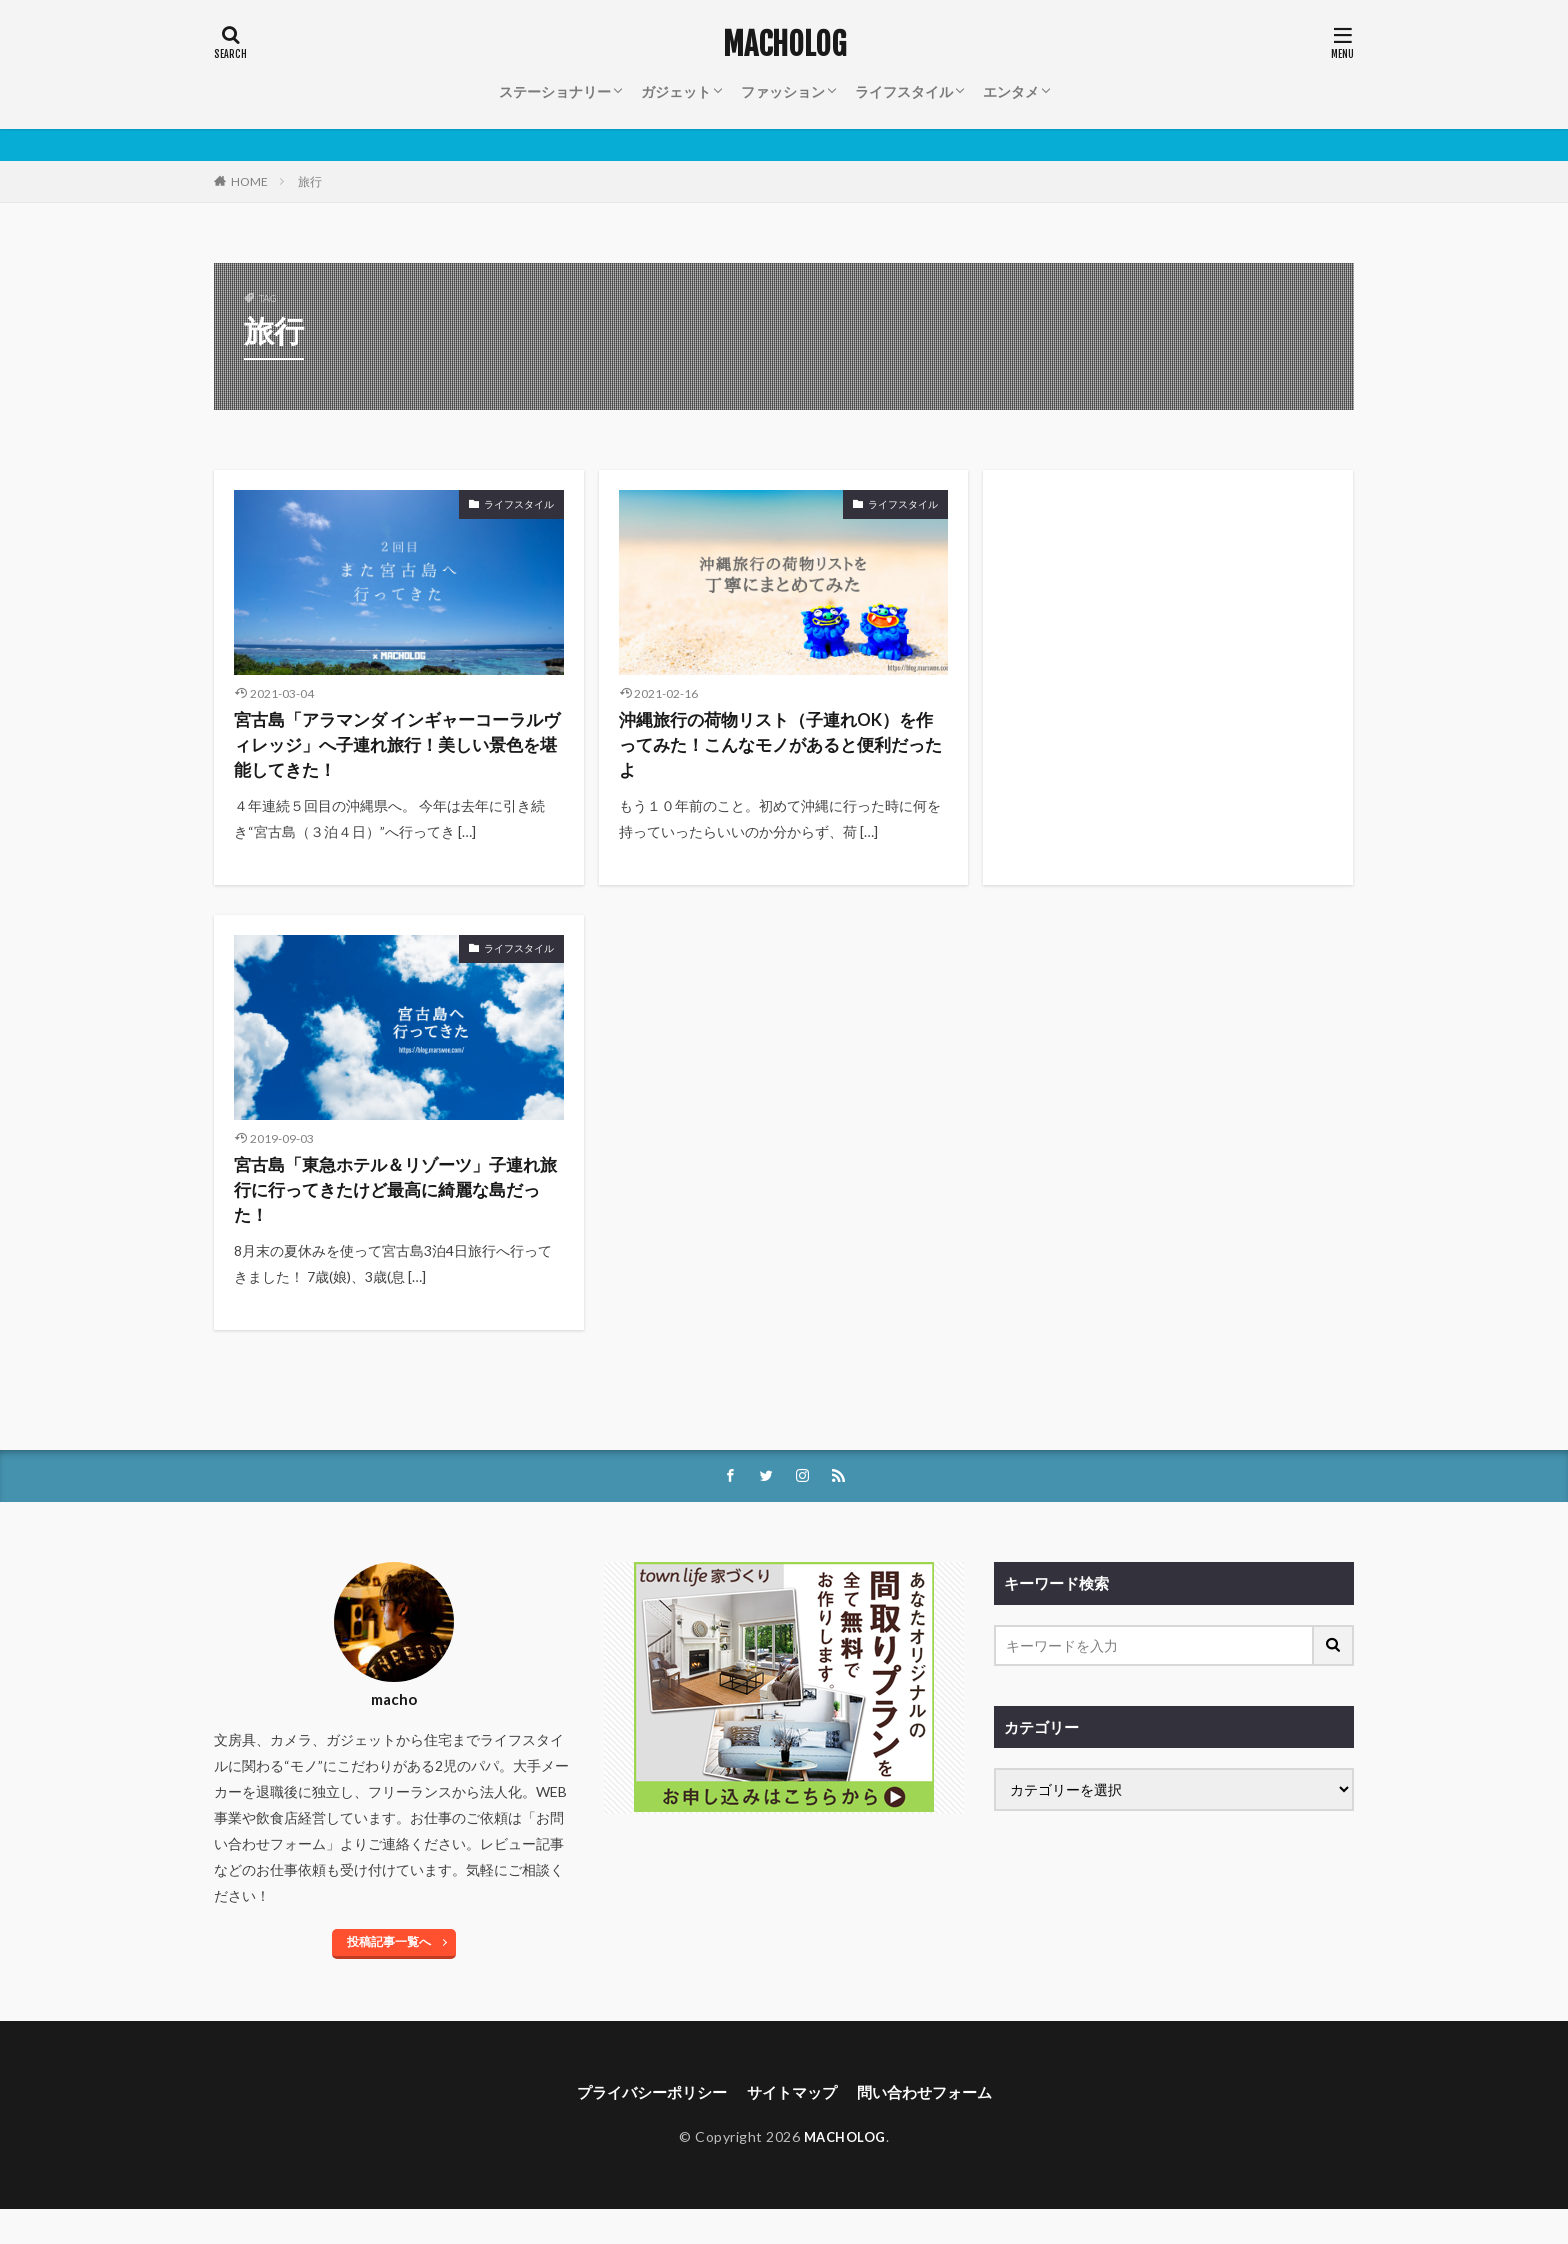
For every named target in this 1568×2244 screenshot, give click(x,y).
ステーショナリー (555, 91)
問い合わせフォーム (932, 2125)
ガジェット (676, 91)
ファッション (783, 91)
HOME (249, 181)
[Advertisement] (1168, 616)
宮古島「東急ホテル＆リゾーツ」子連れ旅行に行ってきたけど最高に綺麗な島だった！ (394, 1214)
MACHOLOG (784, 45)
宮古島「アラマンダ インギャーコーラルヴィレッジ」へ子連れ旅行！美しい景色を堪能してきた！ (396, 753)
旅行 (310, 181)
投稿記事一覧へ (389, 1974)
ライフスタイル (904, 91)
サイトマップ (792, 2125)
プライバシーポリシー (644, 2125)
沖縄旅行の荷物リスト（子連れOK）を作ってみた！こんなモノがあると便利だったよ (774, 753)
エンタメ (1011, 91)
